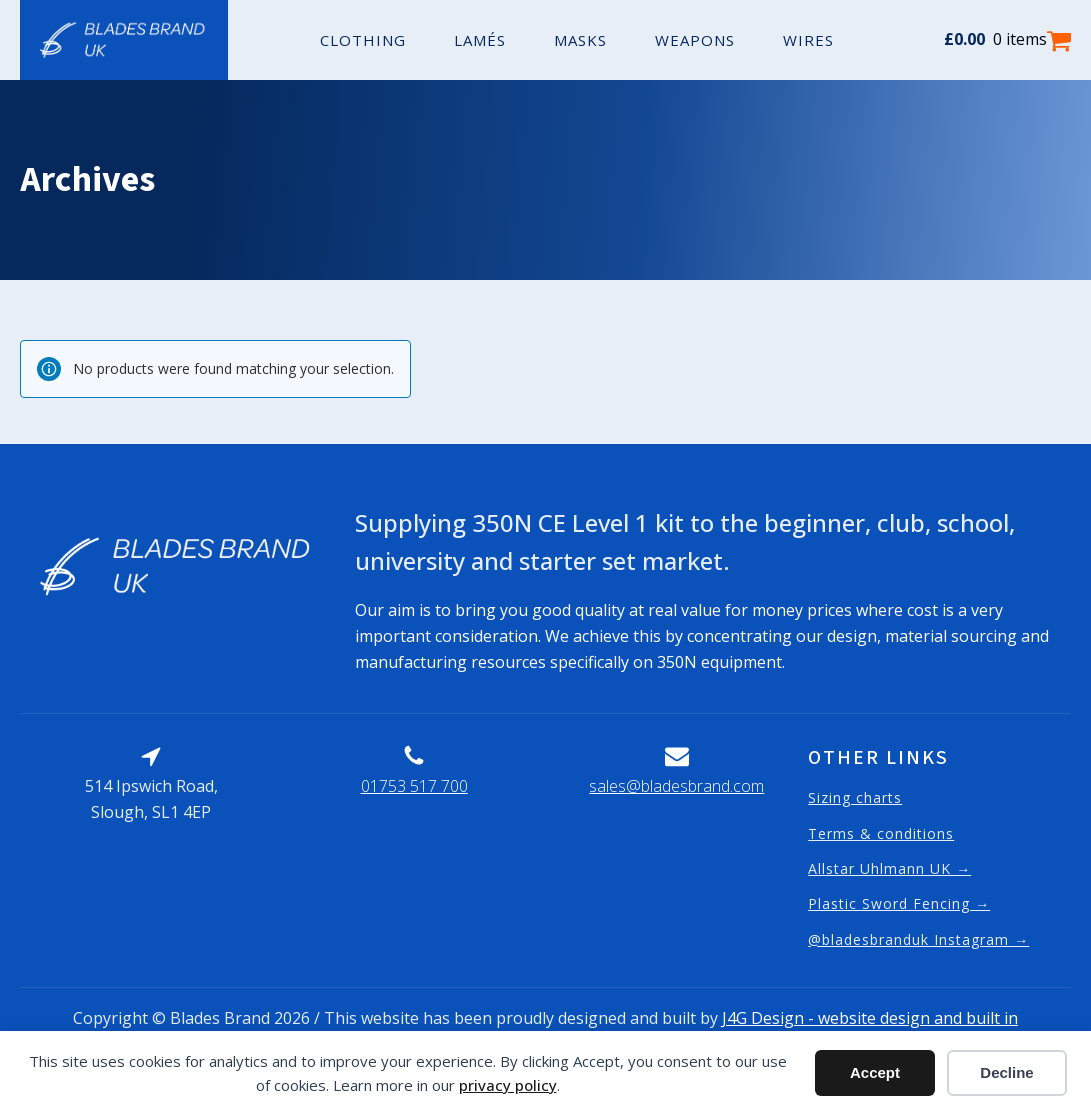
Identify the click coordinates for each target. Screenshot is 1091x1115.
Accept (875, 1072)
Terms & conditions (881, 833)
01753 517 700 (414, 786)
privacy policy (508, 1085)
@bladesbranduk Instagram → (918, 939)
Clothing (363, 40)
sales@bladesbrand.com (676, 786)
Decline (1006, 1072)
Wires (808, 40)
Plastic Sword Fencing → (899, 903)
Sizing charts (855, 797)
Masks (580, 40)
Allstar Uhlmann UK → (889, 868)
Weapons (695, 40)
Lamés (480, 40)
